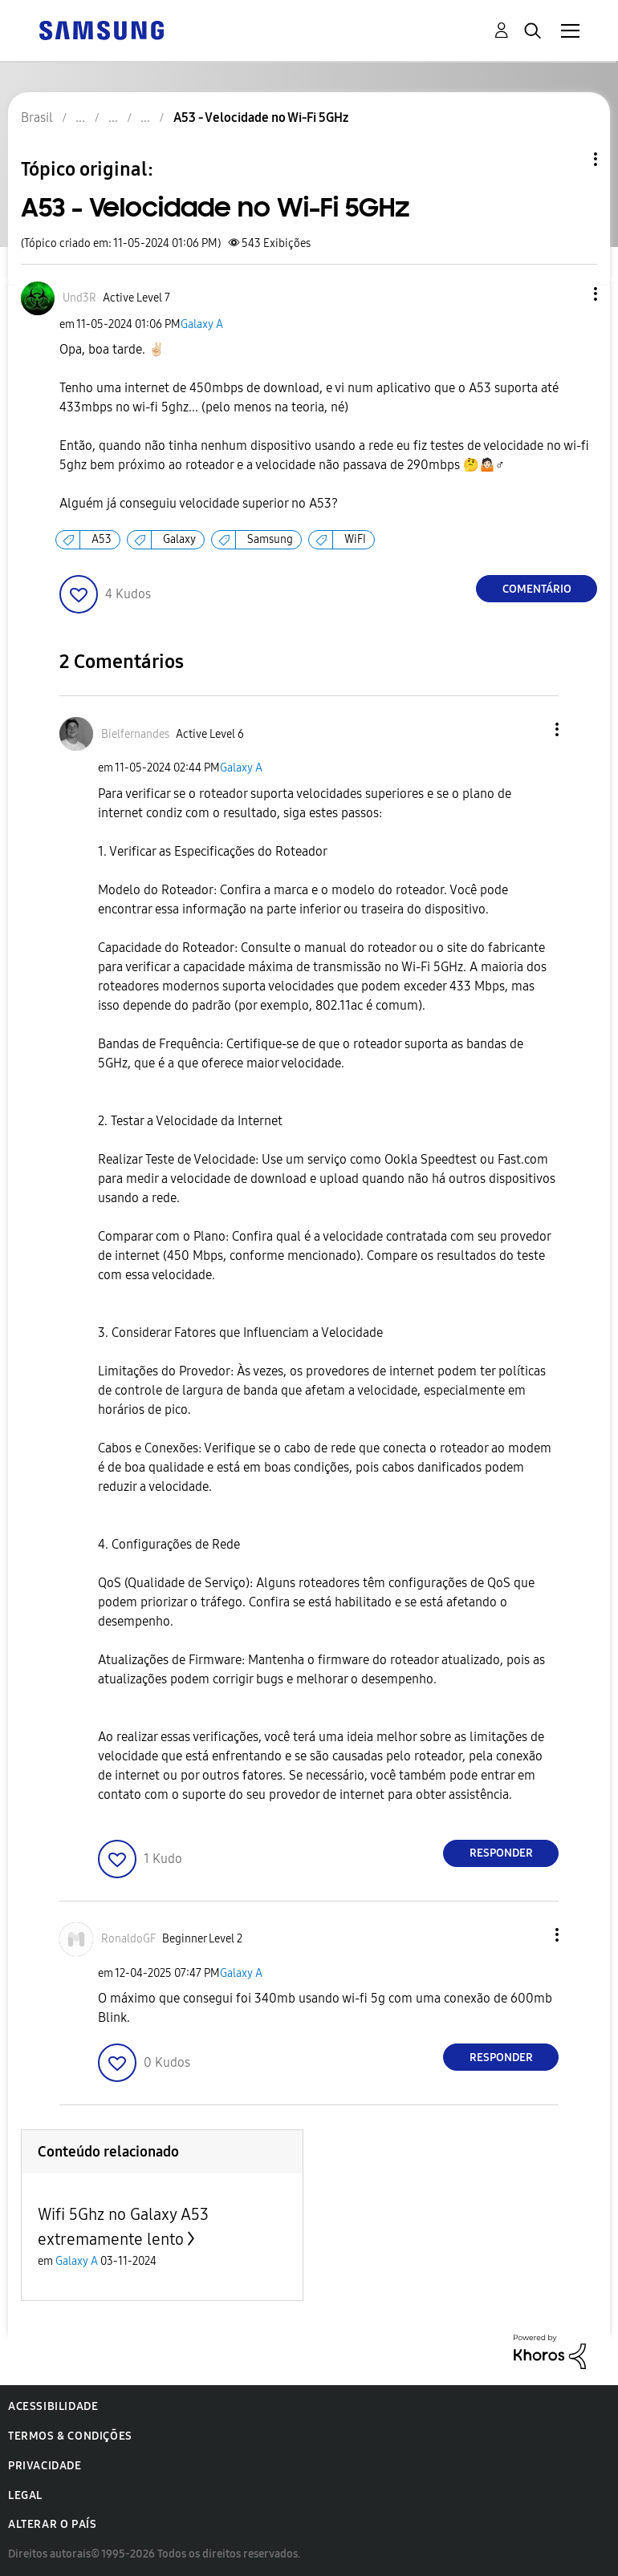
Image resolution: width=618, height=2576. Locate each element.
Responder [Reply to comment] (501, 1853)
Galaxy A (202, 324)
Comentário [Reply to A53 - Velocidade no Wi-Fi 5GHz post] (536, 589)
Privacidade (45, 2466)
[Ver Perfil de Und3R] (79, 298)
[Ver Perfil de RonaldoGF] (128, 1939)
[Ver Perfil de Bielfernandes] (135, 734)
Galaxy (179, 539)
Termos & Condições (70, 2436)
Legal (25, 2495)
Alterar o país (52, 2524)
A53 (101, 539)
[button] (569, 293)
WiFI (355, 539)
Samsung (270, 539)
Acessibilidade (53, 2406)
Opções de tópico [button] (568, 159)
